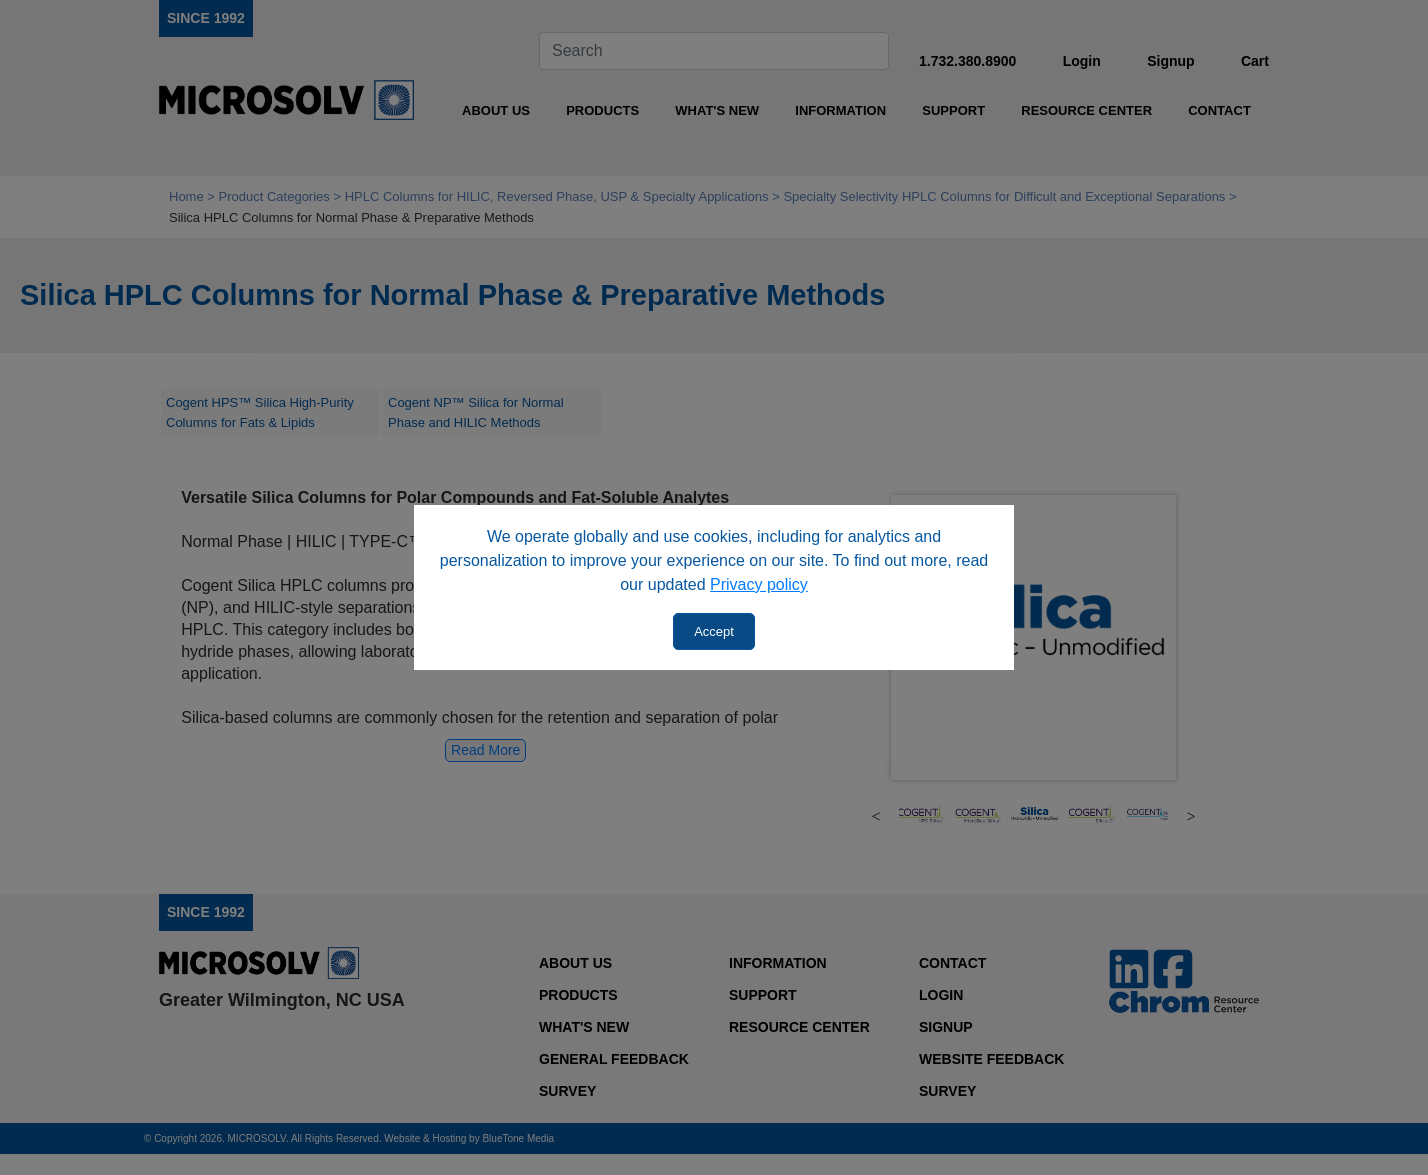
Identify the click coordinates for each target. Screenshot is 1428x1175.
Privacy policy (759, 584)
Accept (714, 631)
